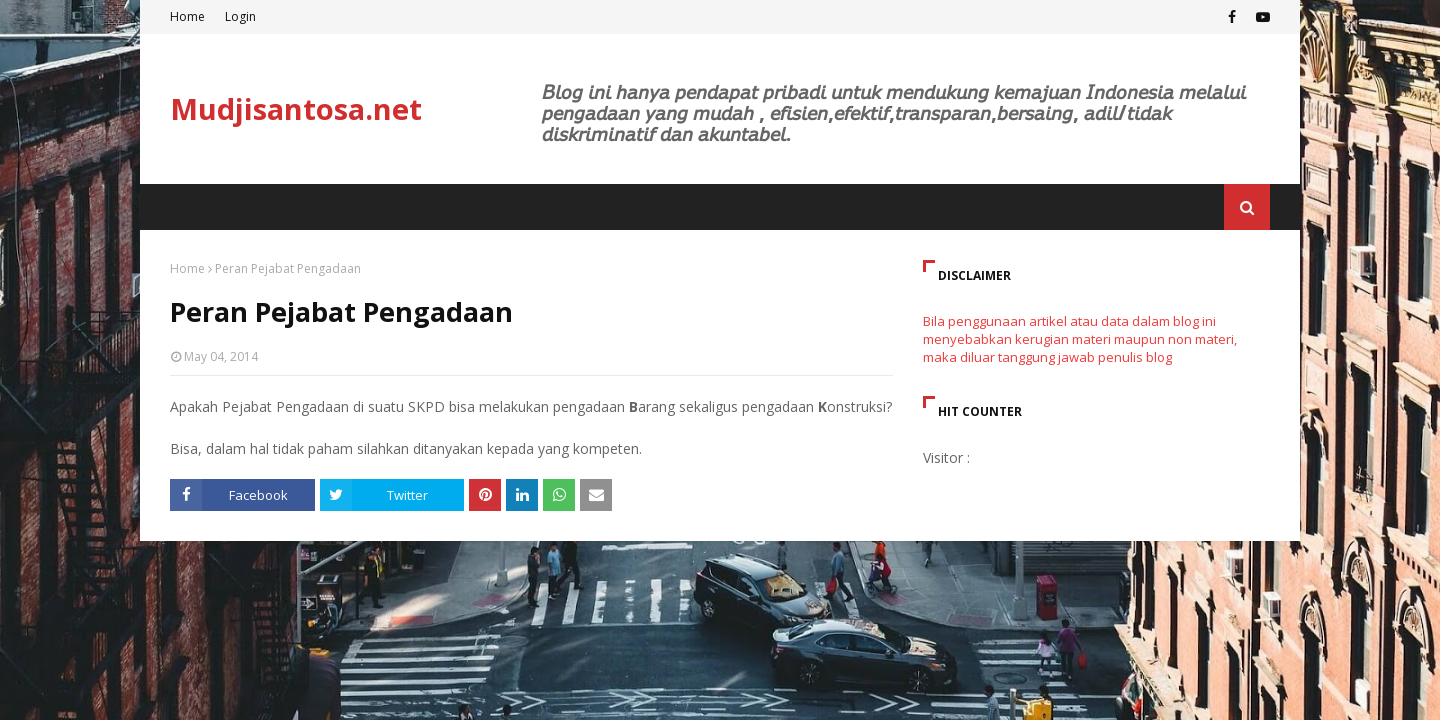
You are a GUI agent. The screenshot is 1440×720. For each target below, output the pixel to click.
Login (240, 16)
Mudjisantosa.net (296, 108)
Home (187, 16)
